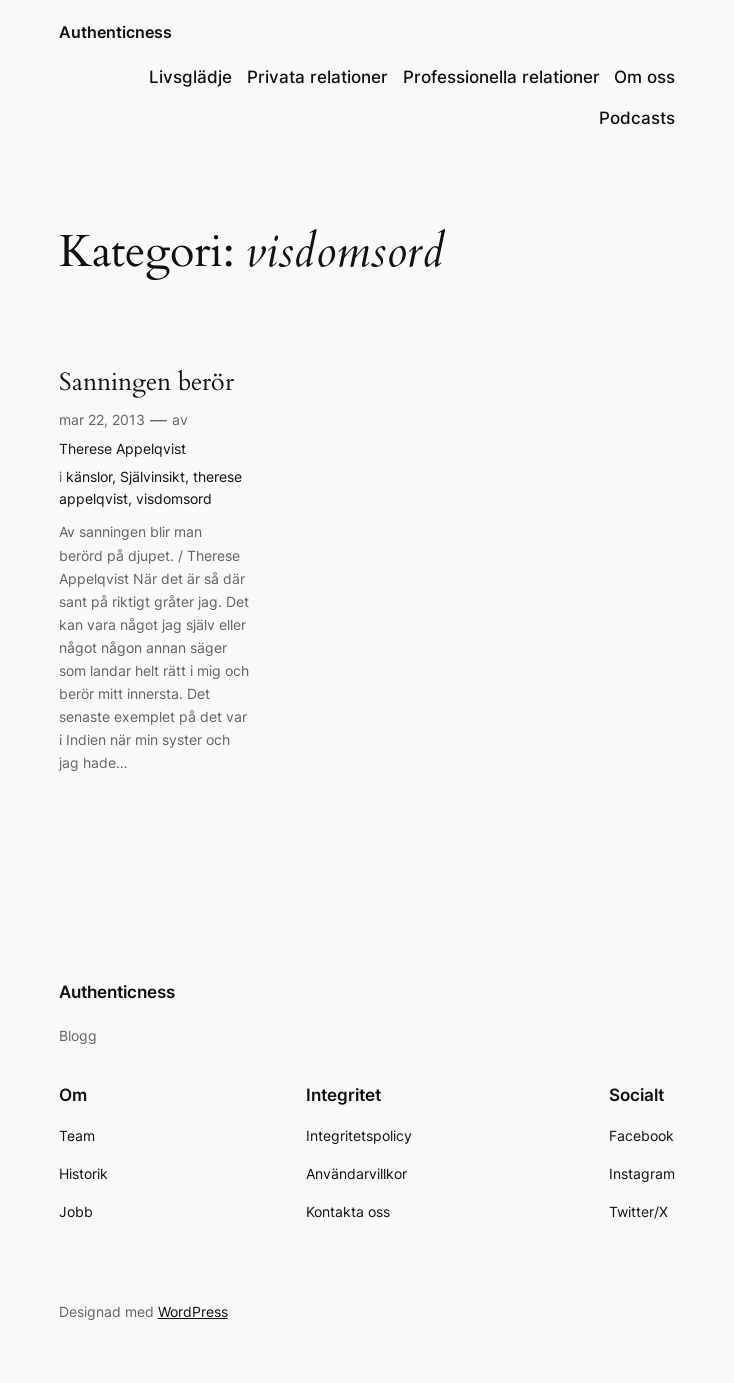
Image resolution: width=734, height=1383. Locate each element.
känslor (89, 476)
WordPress (193, 1311)
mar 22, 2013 (102, 419)
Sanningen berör (146, 382)
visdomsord (174, 498)
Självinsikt (152, 476)
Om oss (644, 77)
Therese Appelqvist (122, 448)
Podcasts (637, 118)
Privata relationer (317, 77)
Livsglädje (190, 77)
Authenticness (115, 32)
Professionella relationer (501, 77)
